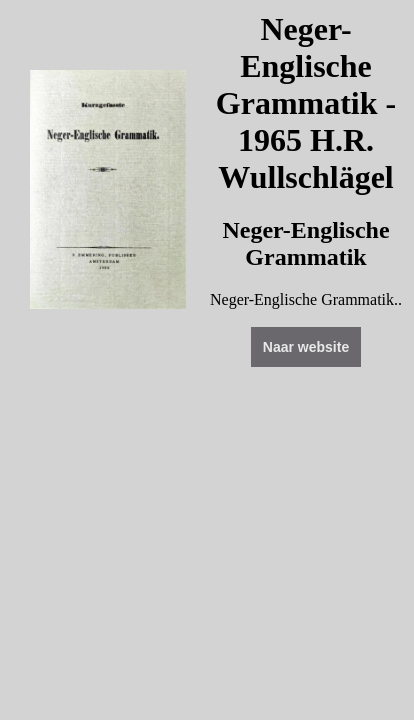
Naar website (306, 347)
